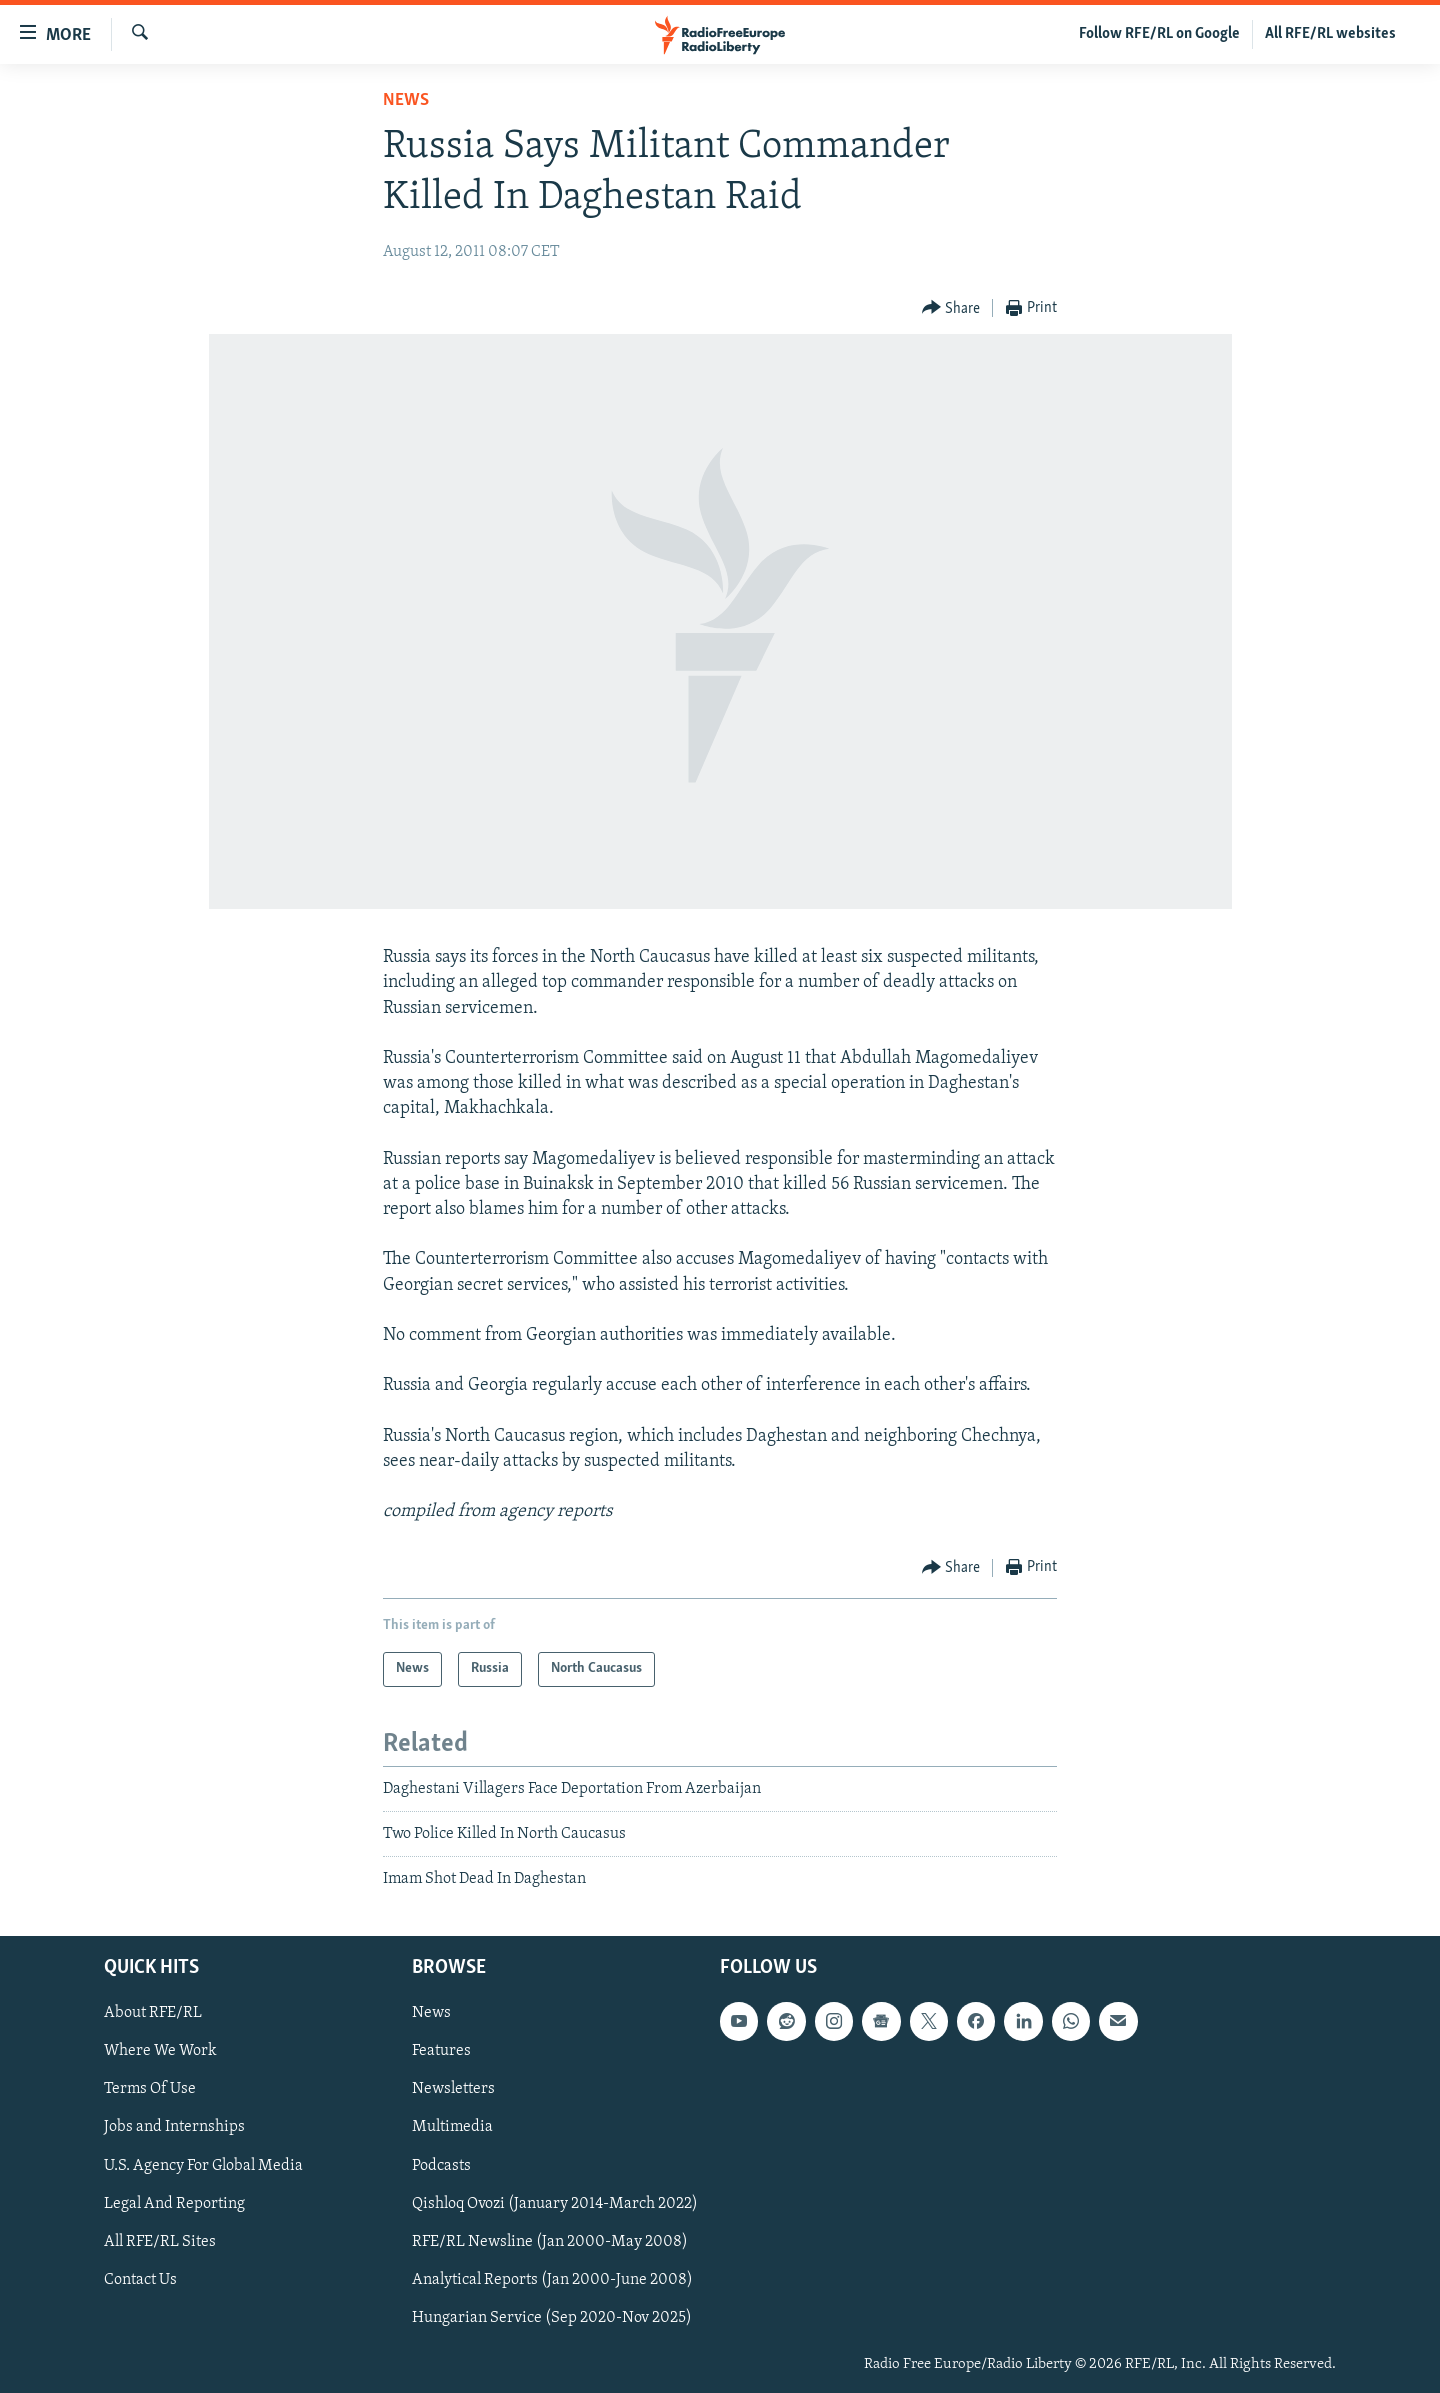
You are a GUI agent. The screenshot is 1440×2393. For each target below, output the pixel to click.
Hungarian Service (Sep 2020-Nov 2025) (552, 2317)
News (406, 100)
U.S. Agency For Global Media (203, 2165)
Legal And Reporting (174, 2203)
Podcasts (441, 2165)
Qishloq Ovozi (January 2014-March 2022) (555, 2203)
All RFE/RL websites (1330, 34)
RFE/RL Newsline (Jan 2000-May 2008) (550, 2241)
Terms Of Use (150, 2089)
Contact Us (140, 2279)
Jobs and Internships (174, 2127)
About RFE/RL (153, 2013)
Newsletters (453, 2089)
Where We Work (160, 2051)
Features (441, 2051)
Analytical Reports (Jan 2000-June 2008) (552, 2279)
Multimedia (452, 2127)
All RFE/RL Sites (160, 2241)
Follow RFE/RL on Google (1159, 34)
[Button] (951, 308)
